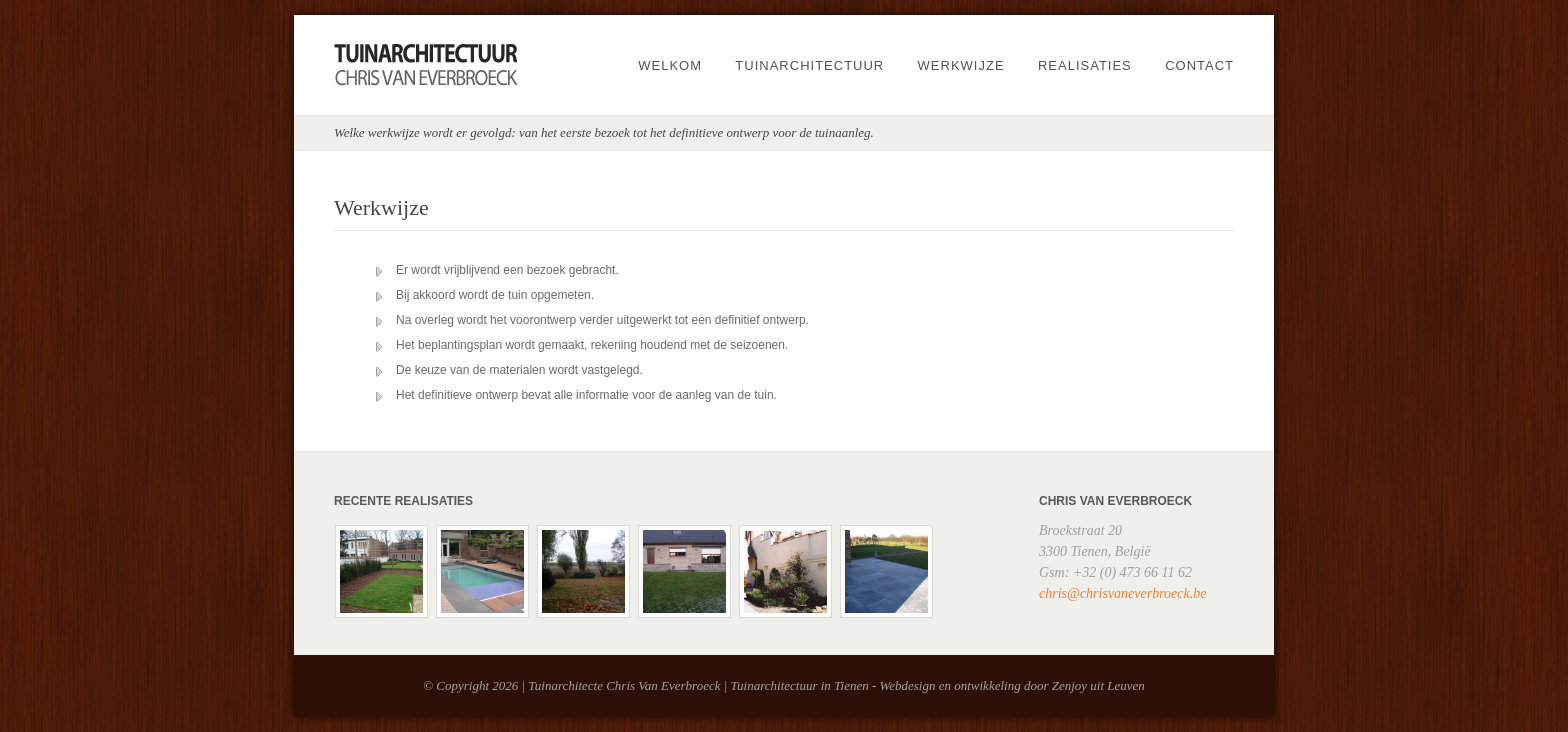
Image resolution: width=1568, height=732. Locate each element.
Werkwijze (961, 65)
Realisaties (1085, 65)
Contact (1199, 65)
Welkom (670, 65)
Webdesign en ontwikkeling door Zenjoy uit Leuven (1012, 685)
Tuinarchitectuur (809, 65)
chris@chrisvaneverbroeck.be (1122, 593)
